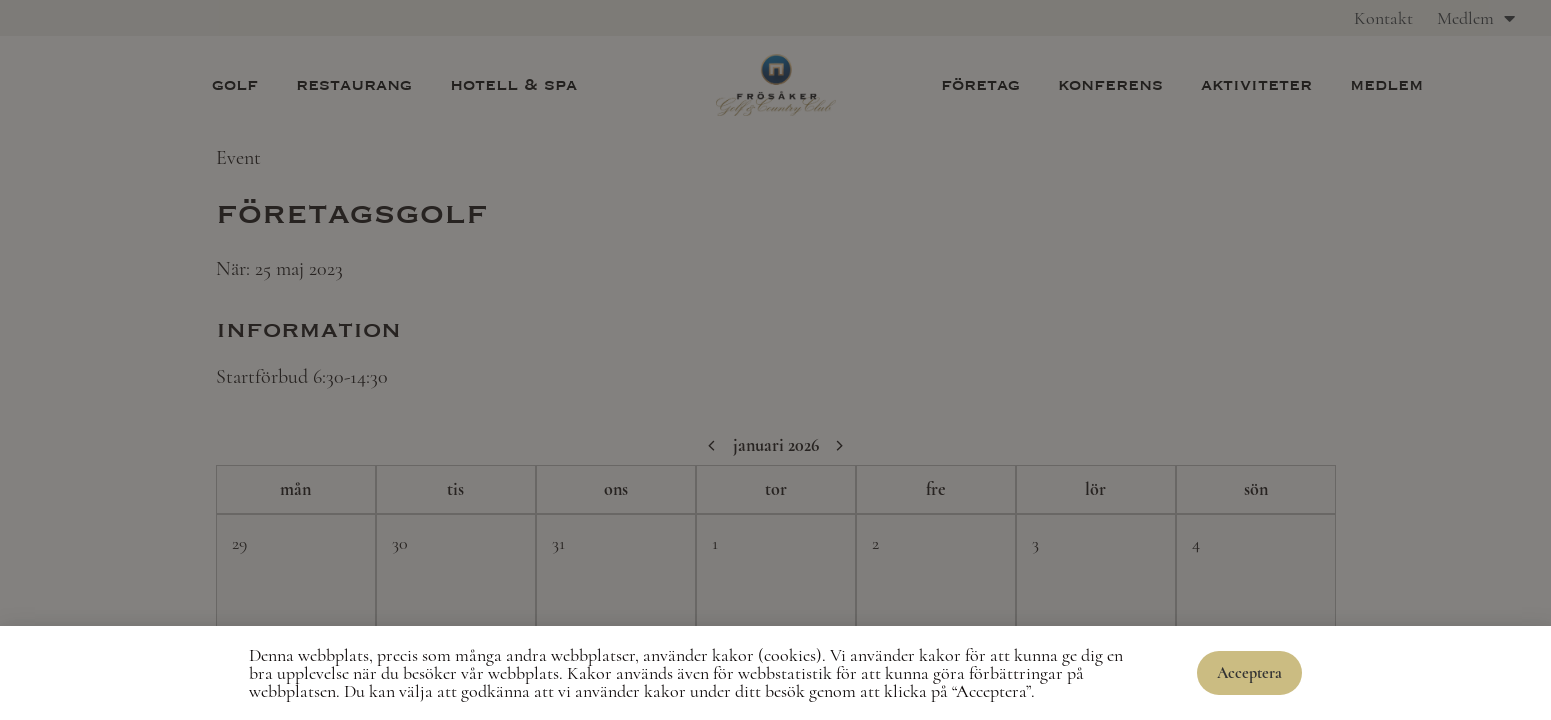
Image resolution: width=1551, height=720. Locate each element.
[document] (775, 360)
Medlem (1476, 18)
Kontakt (1383, 18)
